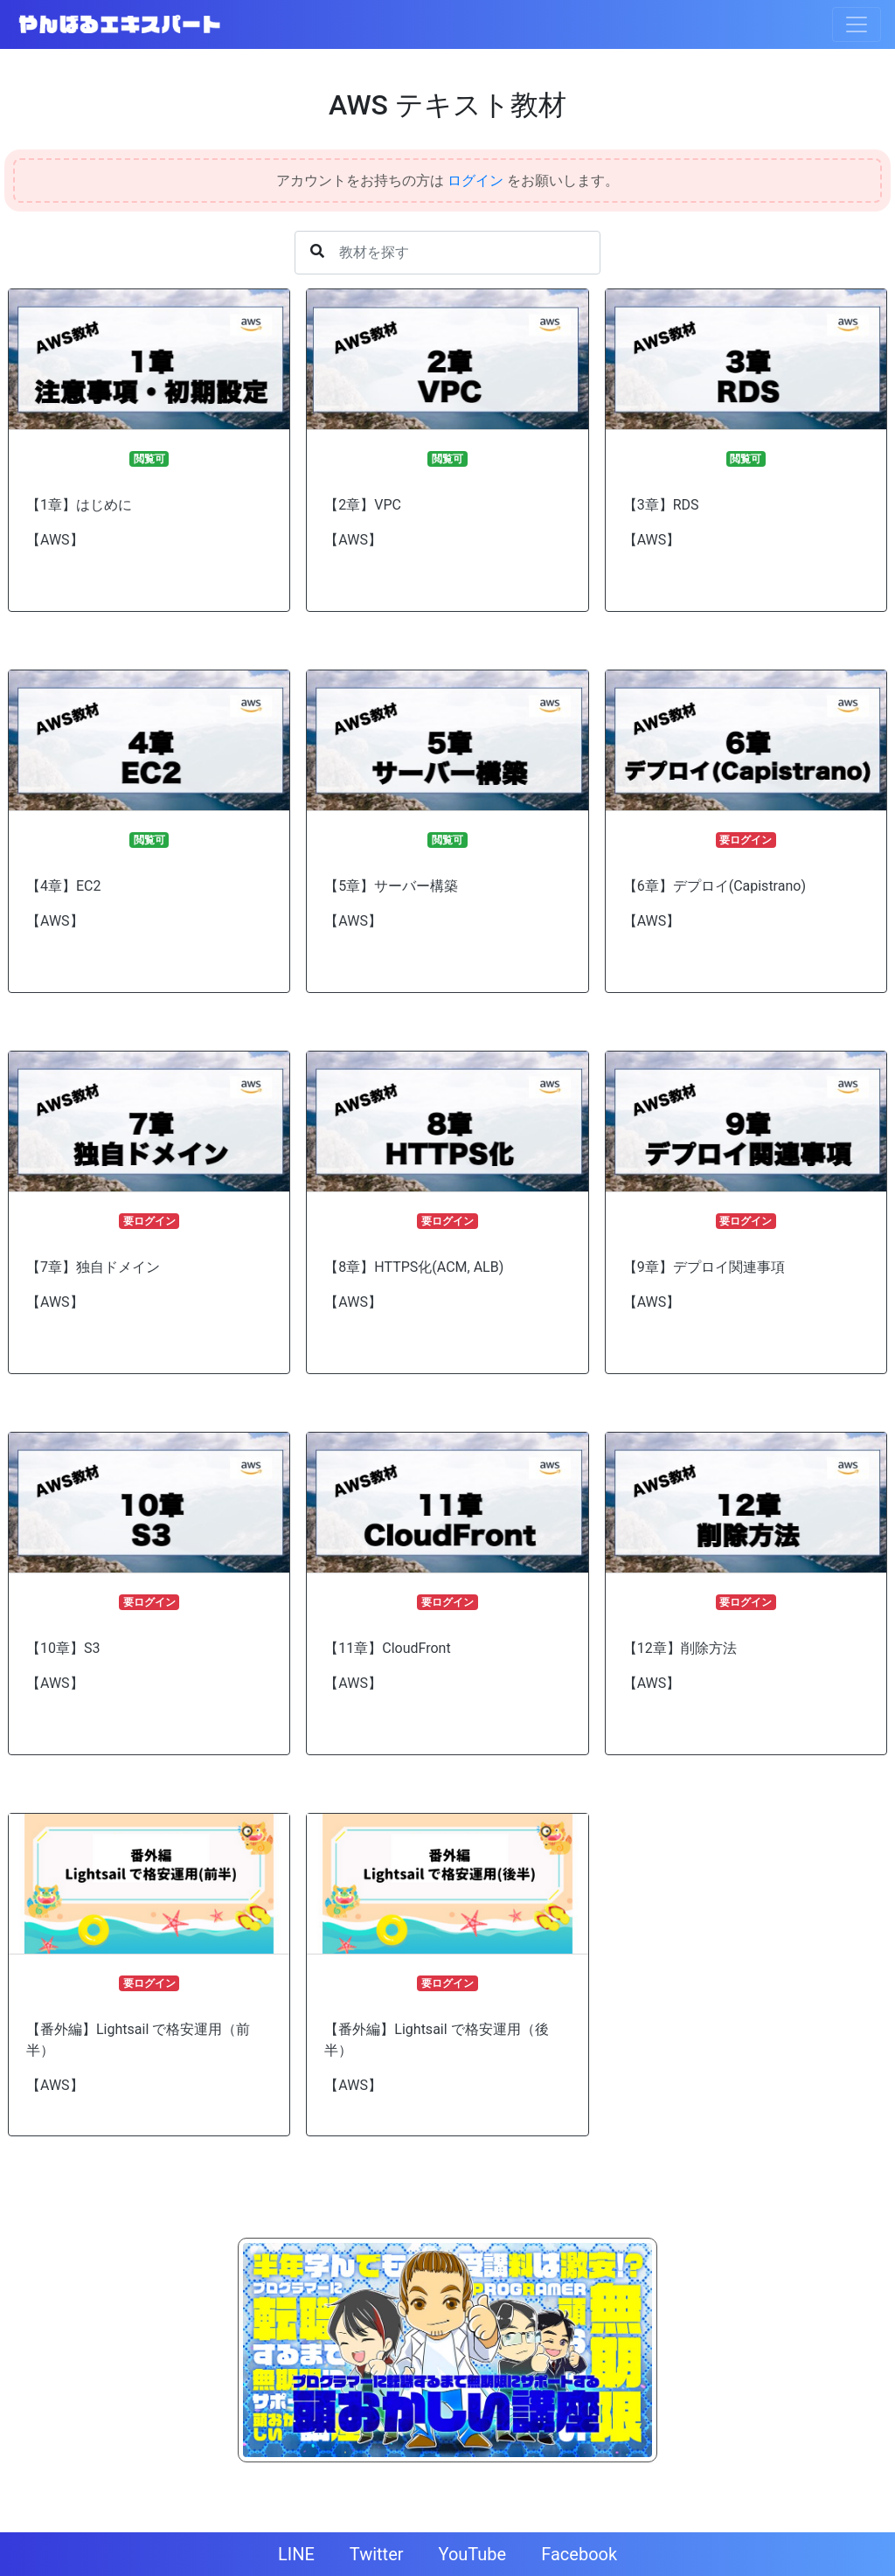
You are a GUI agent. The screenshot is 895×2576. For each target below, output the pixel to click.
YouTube (473, 2554)
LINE (296, 2554)
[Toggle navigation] (856, 24)
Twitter (377, 2554)
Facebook (579, 2554)
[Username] (447, 252)
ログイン (475, 180)
